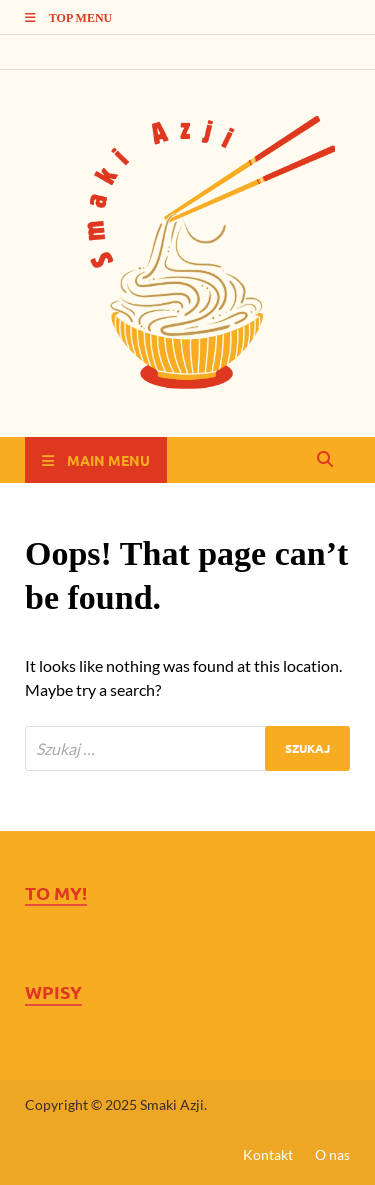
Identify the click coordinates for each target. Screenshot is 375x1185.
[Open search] (325, 460)
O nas (332, 1154)
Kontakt (268, 1154)
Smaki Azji (172, 1104)
